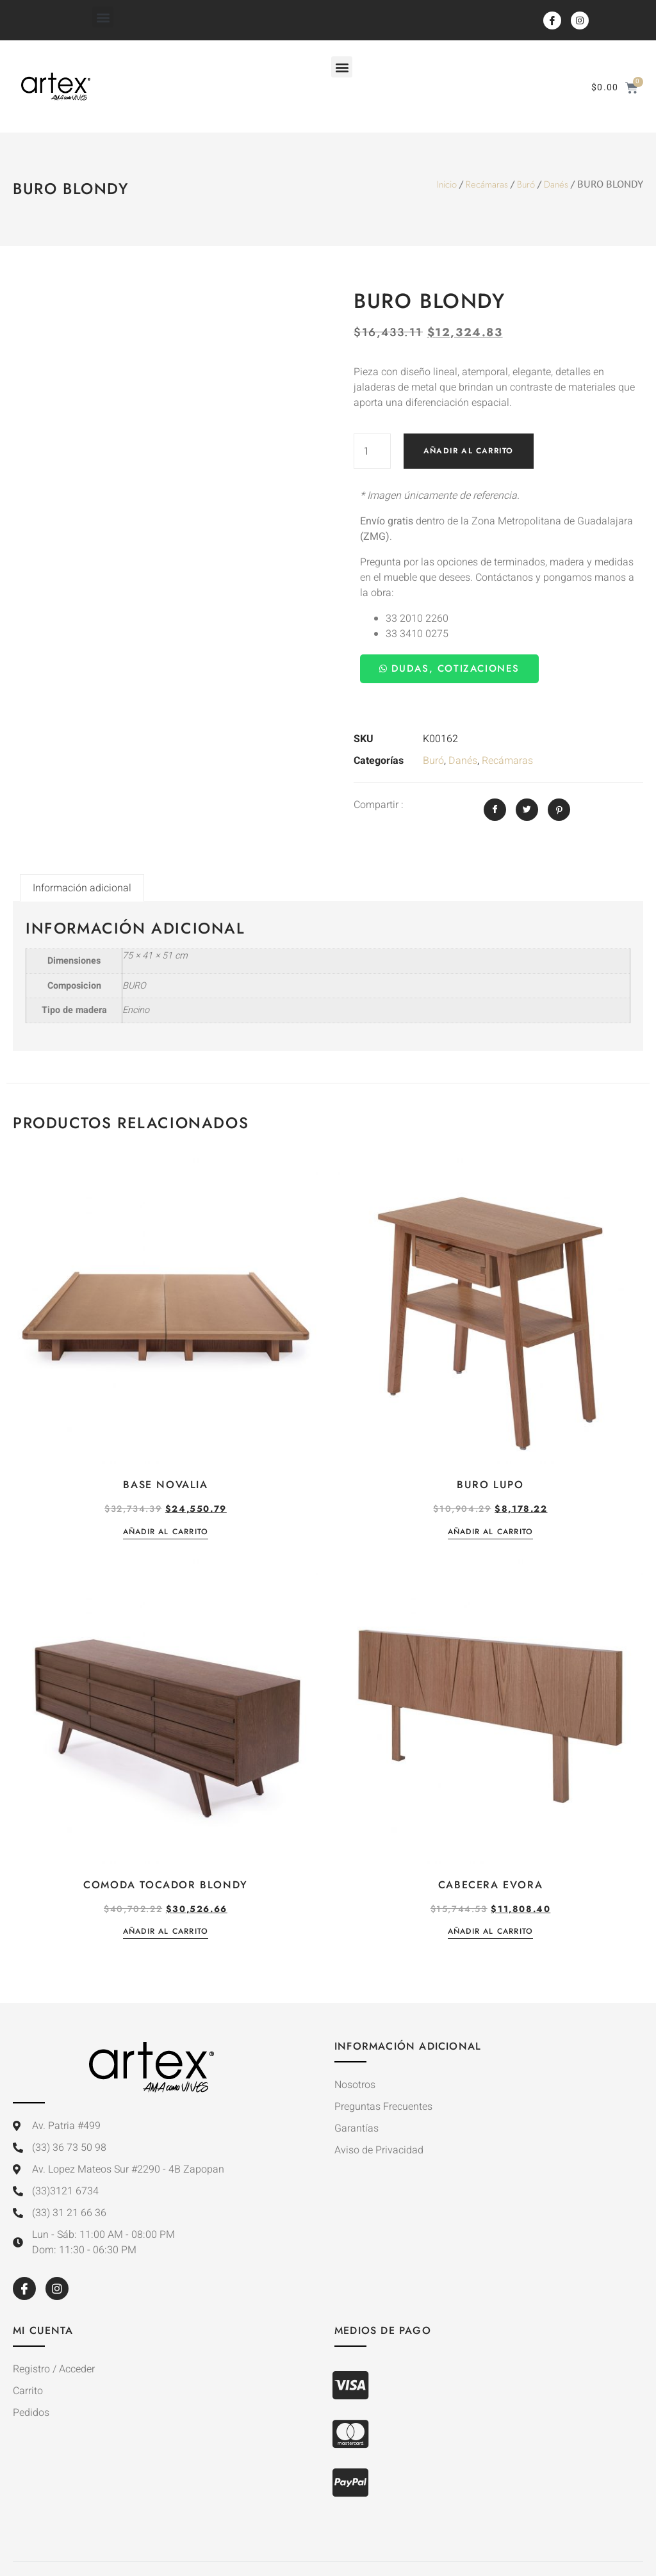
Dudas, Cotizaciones (449, 668)
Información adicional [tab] (82, 888)
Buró (526, 184)
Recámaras (487, 184)
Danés (556, 184)
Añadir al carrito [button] (165, 1532)
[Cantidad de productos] (372, 451)
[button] (102, 17)
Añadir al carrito (468, 451)
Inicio (447, 184)
